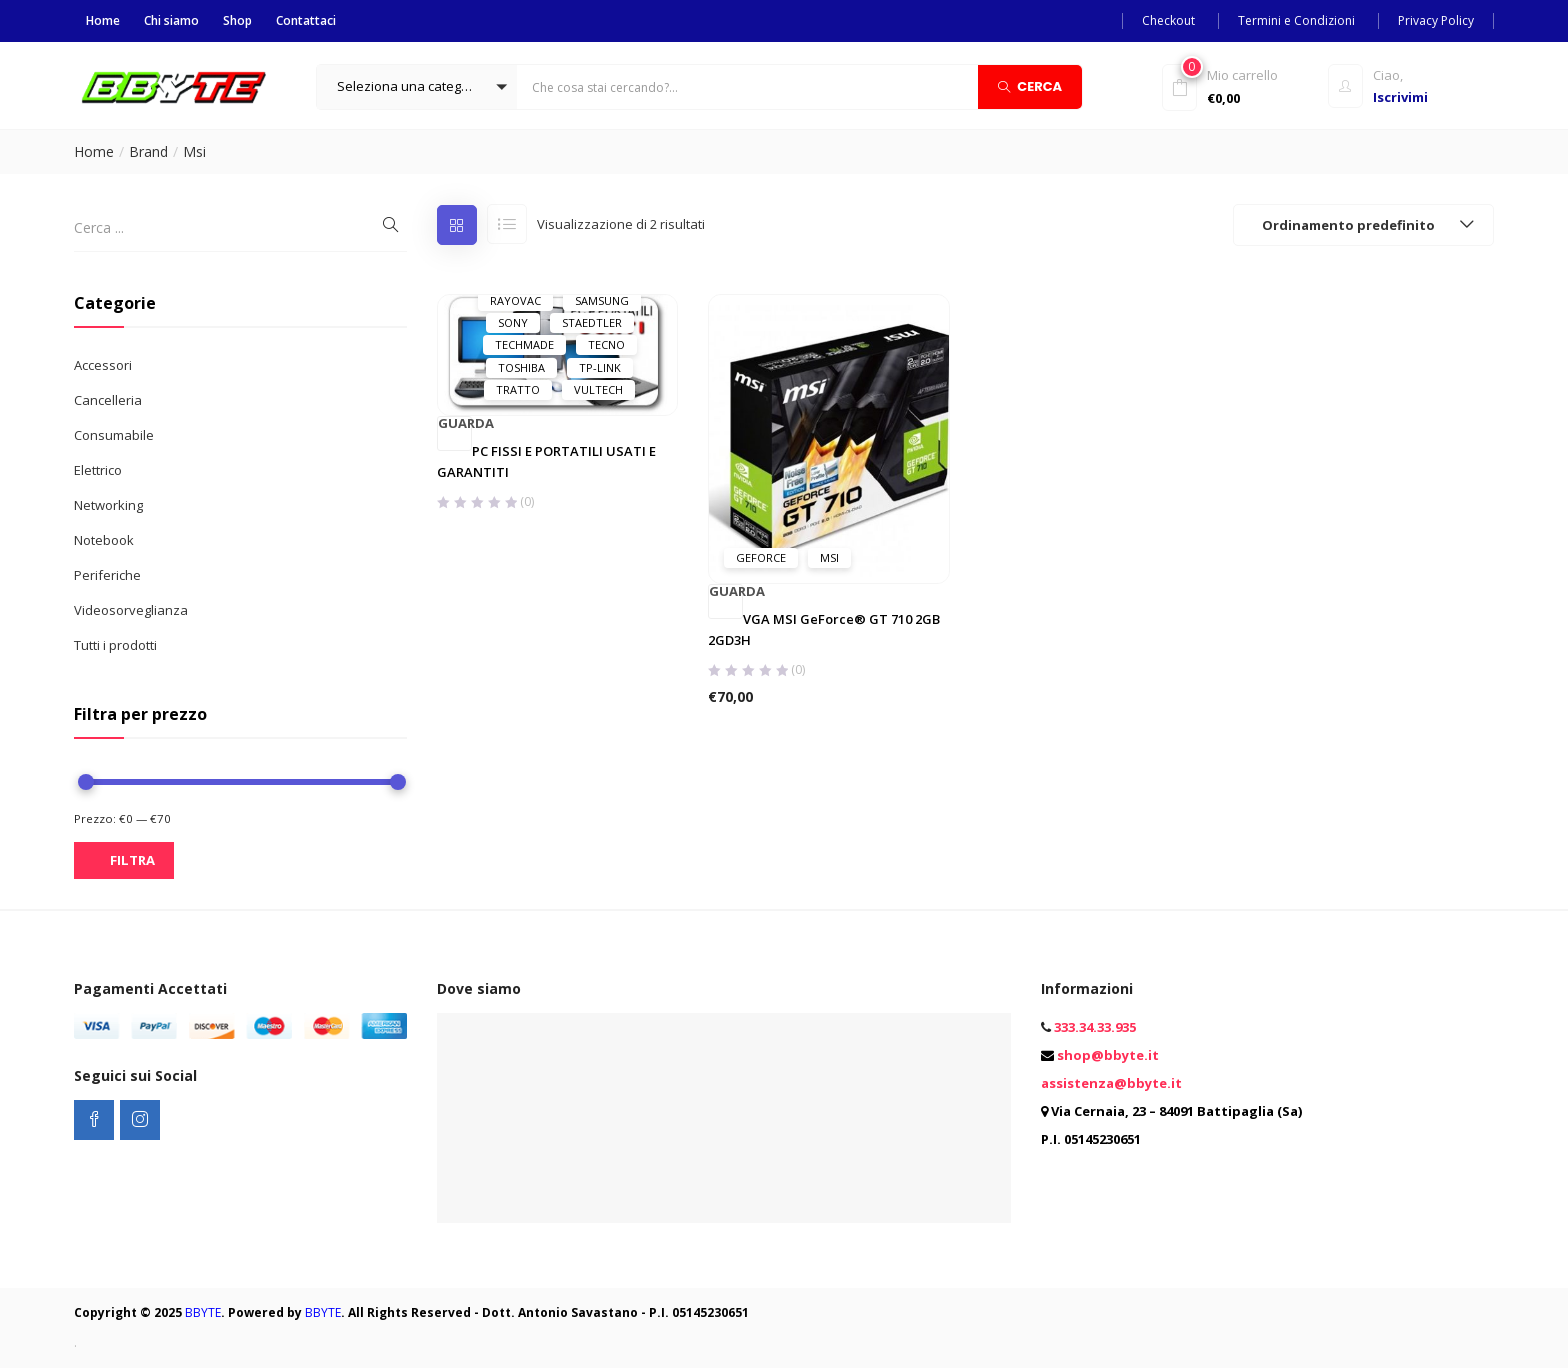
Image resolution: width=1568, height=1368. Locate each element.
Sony (513, 322)
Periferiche (107, 575)
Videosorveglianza (131, 610)
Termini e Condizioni (1296, 20)
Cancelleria (108, 400)
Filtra (132, 860)
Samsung (602, 300)
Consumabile (114, 435)
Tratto (518, 389)
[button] (417, 87)
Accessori (103, 365)
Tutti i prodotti (115, 645)
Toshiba (521, 367)
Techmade (524, 344)
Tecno (606, 344)
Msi (829, 557)
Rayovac (515, 300)
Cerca (1030, 85)
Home (103, 20)
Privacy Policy (1436, 20)
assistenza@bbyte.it (1111, 1083)
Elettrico (98, 470)
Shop (237, 20)
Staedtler (592, 322)
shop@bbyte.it (1108, 1055)
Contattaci (306, 20)
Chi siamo (171, 20)
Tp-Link (600, 367)
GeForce (761, 557)
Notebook (104, 540)
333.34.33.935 (1095, 1027)
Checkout (1168, 20)
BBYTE (203, 1312)
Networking (108, 505)
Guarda (455, 424)
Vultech (598, 389)
